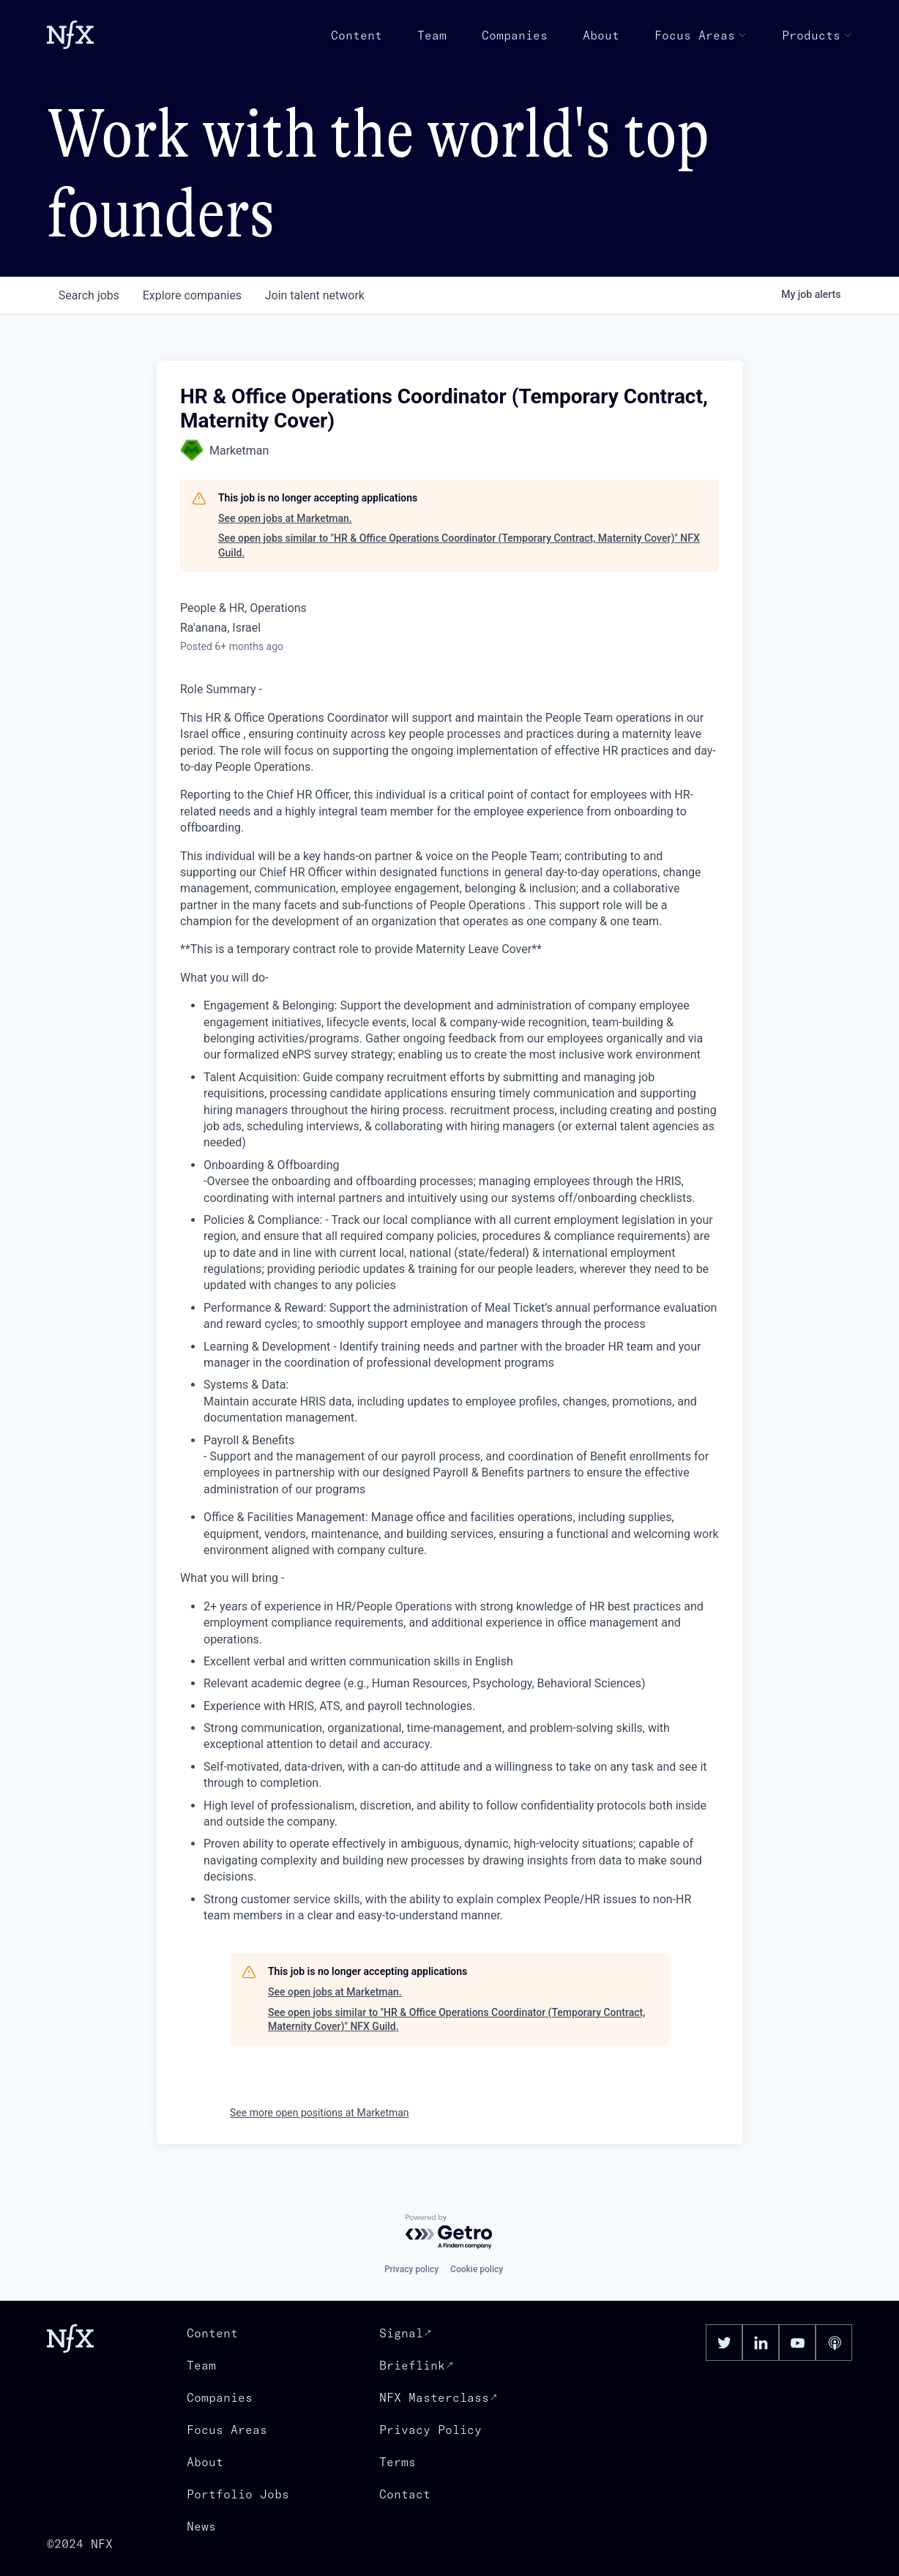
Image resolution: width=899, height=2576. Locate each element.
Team (432, 35)
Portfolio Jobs (238, 2494)
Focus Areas (700, 35)
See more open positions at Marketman (319, 2112)
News (201, 2526)
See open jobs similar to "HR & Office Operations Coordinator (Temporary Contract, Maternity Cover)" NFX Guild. (459, 545)
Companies (515, 35)
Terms (397, 2461)
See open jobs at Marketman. (285, 518)
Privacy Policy (430, 2429)
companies (192, 295)
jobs (89, 295)
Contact (404, 2494)
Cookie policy (476, 2269)
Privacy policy (411, 2269)
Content (356, 35)
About (601, 35)
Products (817, 35)
